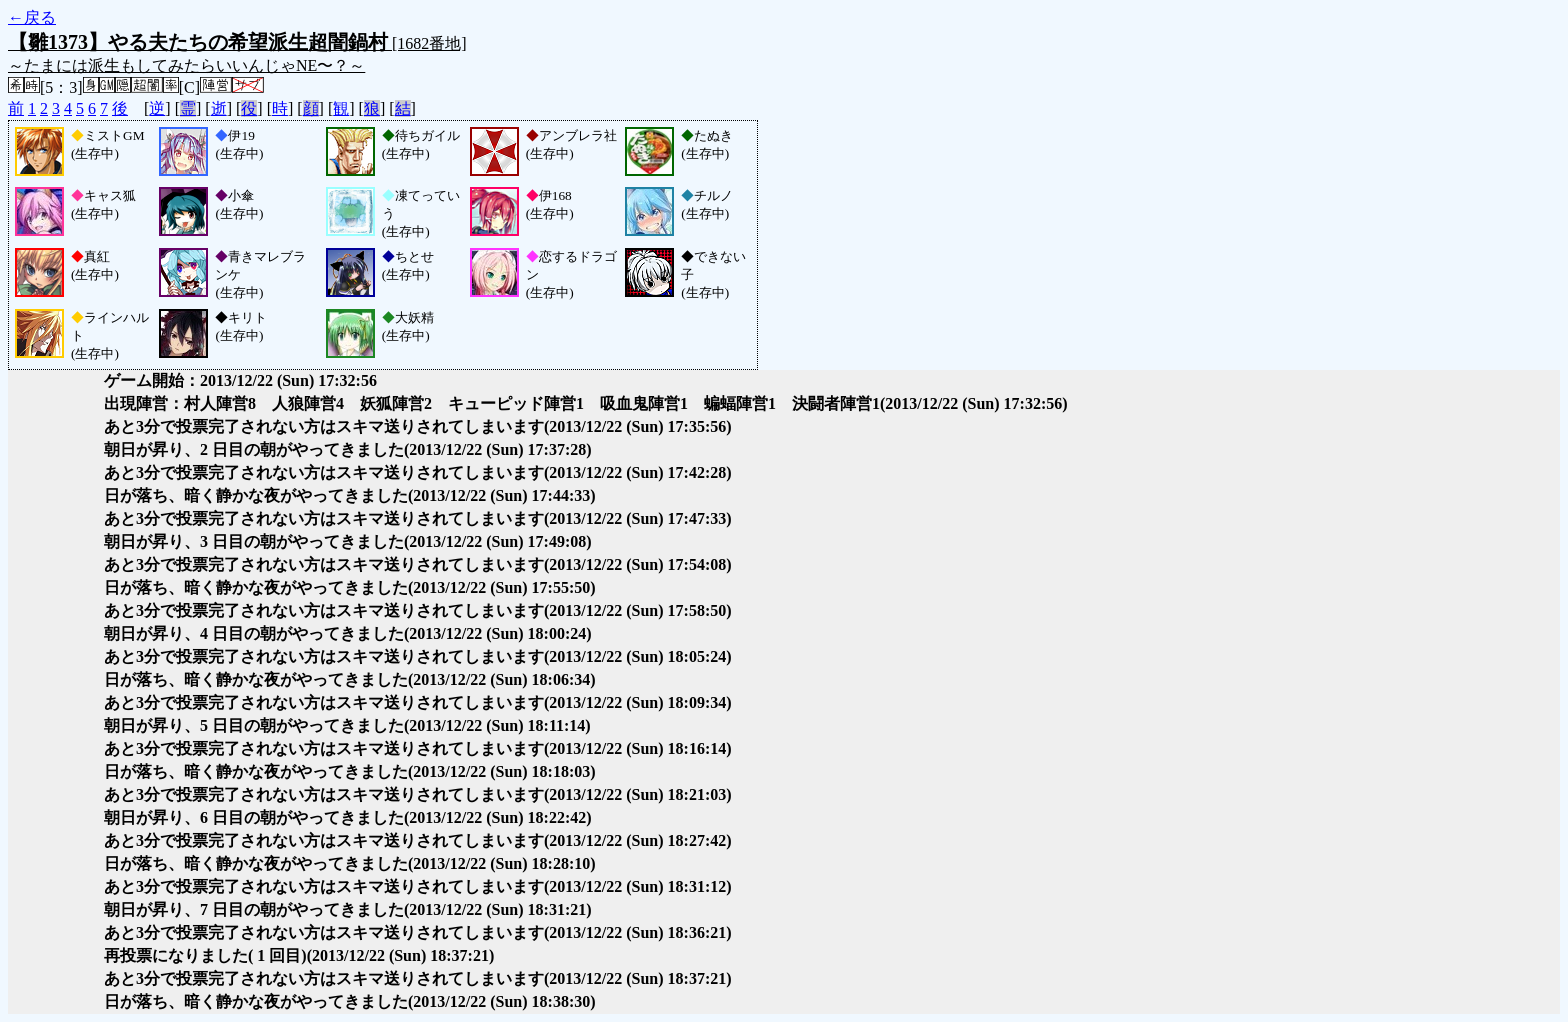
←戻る (32, 17)
